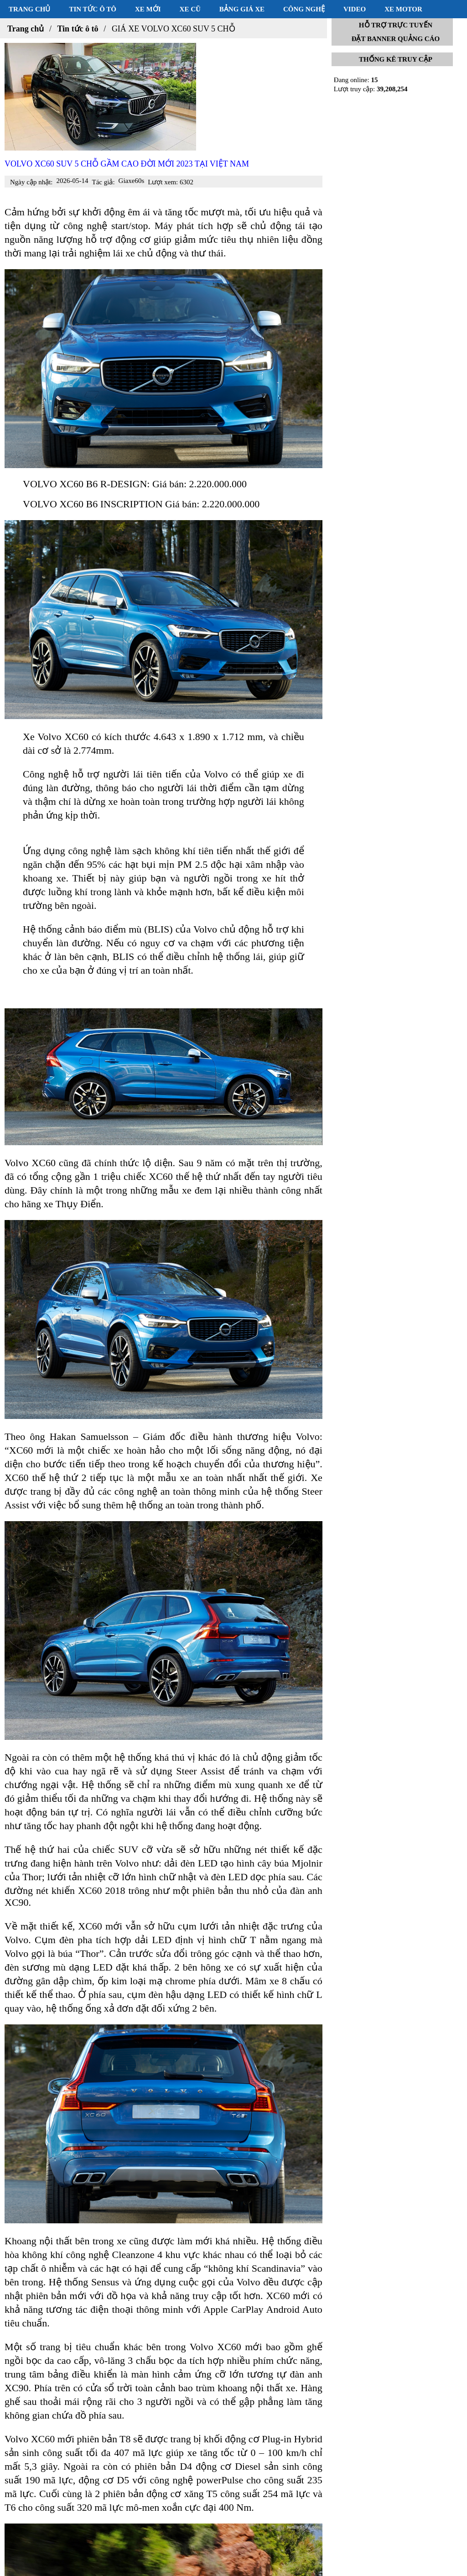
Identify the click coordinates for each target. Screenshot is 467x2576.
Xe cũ (190, 9)
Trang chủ (29, 9)
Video (354, 9)
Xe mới (148, 9)
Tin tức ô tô (92, 9)
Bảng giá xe (242, 9)
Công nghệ (304, 9)
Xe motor (403, 9)
